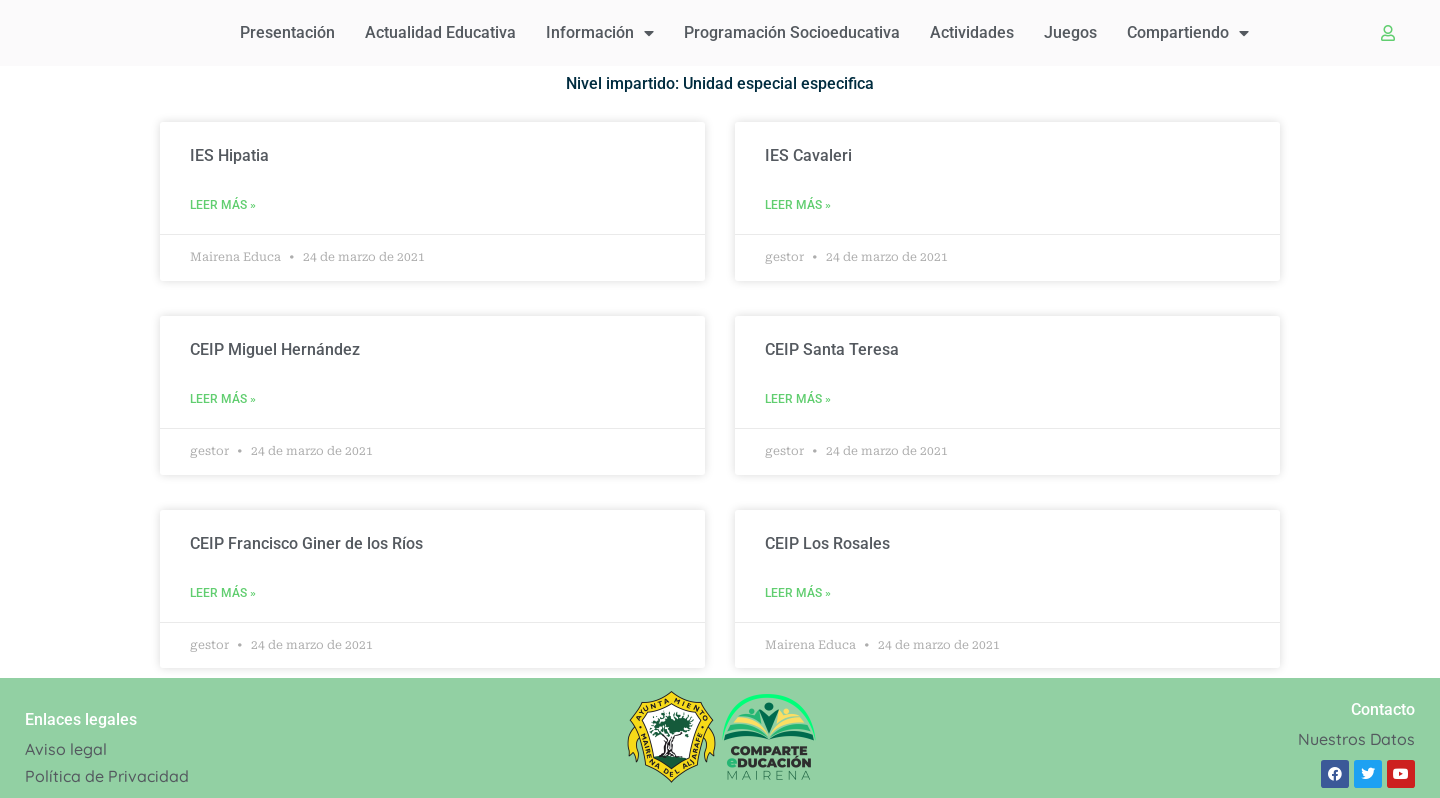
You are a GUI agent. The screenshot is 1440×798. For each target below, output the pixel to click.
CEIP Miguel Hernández (275, 349)
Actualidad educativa (440, 32)
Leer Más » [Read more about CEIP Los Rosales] (798, 593)
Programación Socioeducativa (792, 32)
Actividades (972, 32)
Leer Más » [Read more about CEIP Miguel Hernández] (223, 399)
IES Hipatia (229, 155)
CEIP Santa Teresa (832, 349)
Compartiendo (1188, 33)
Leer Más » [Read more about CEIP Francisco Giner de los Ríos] (223, 593)
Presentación (287, 32)
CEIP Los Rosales (827, 543)
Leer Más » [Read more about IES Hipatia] (223, 205)
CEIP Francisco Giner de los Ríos (306, 543)
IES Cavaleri (808, 155)
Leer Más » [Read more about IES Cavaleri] (798, 205)
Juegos (1070, 32)
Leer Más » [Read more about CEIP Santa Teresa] (798, 399)
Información (600, 33)
